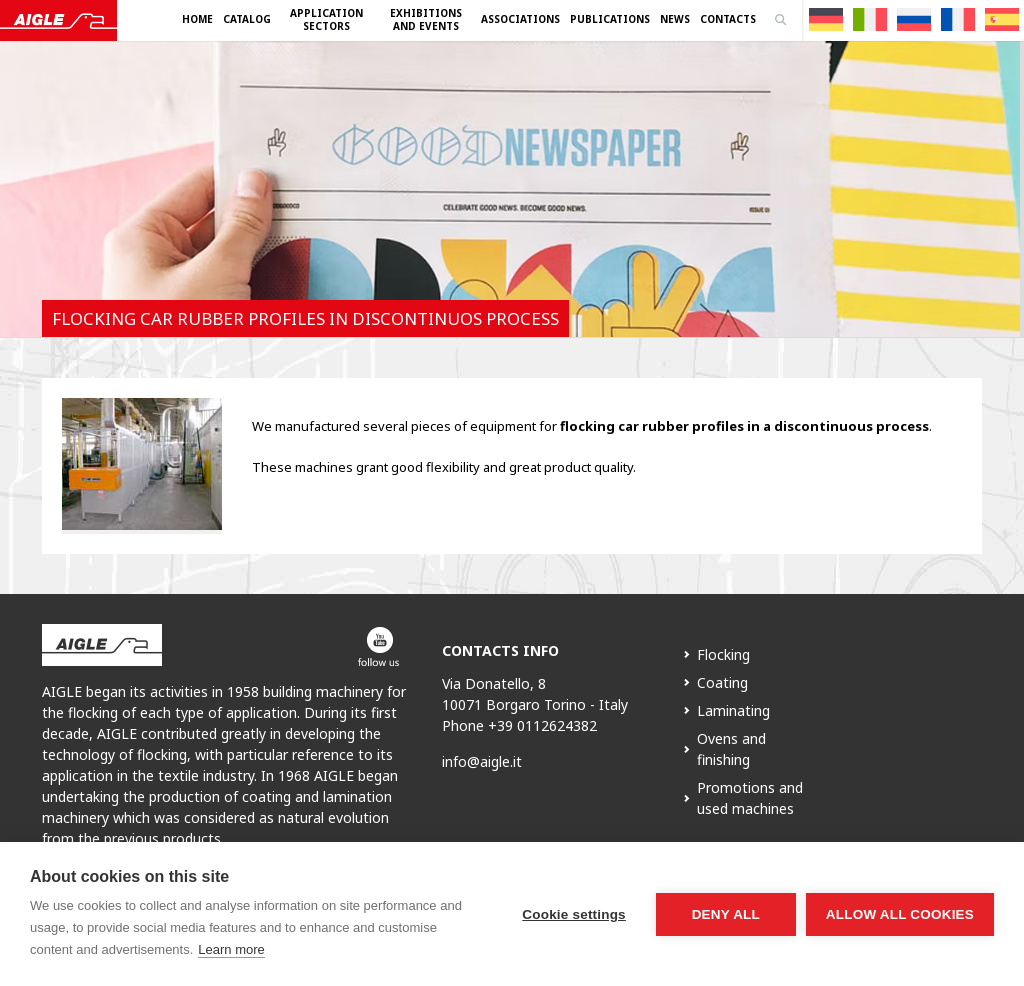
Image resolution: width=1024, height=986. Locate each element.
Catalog (247, 19)
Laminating (733, 710)
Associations (520, 19)
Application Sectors (326, 19)
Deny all (726, 914)
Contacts (728, 19)
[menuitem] (826, 19)
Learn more (231, 949)
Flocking (723, 654)
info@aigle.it (482, 761)
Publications (610, 19)
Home (197, 19)
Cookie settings (574, 914)
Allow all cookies (900, 914)
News (675, 19)
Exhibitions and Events (426, 19)
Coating (722, 682)
